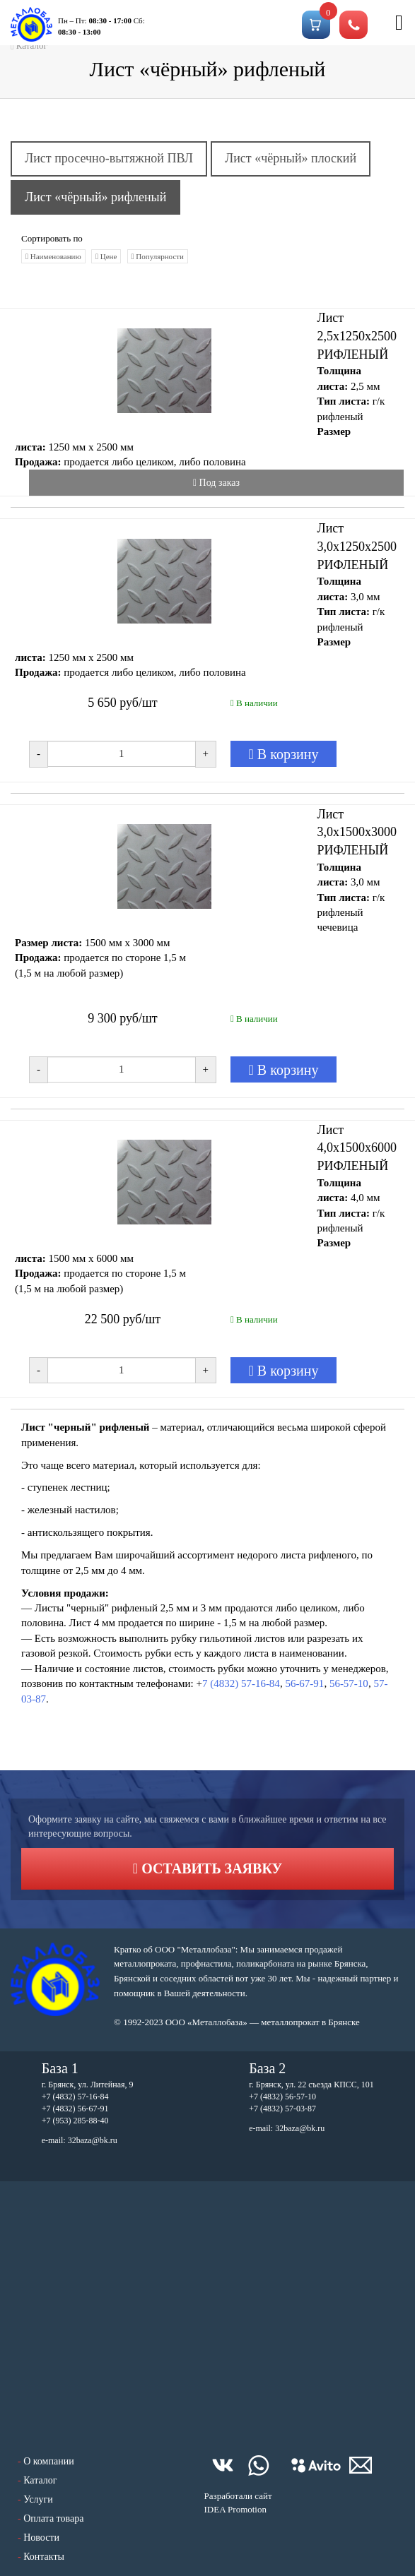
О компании (48, 2461)
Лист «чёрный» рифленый (95, 197)
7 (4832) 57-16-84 (241, 1683)
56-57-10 (348, 1683)
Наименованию (53, 256)
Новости (41, 2537)
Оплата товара (53, 2518)
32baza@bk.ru (92, 2140)
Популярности (157, 256)
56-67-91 (304, 1683)
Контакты (43, 2556)
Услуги (38, 2499)
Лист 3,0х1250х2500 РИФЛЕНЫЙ (357, 546)
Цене (106, 256)
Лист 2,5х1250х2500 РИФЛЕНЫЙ (357, 336)
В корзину (284, 754)
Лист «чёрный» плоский (290, 158)
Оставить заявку (207, 1868)
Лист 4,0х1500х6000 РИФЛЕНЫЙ (357, 1148)
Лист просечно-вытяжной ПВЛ (109, 158)
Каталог (40, 2480)
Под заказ (216, 482)
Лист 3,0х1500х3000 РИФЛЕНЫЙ (357, 832)
